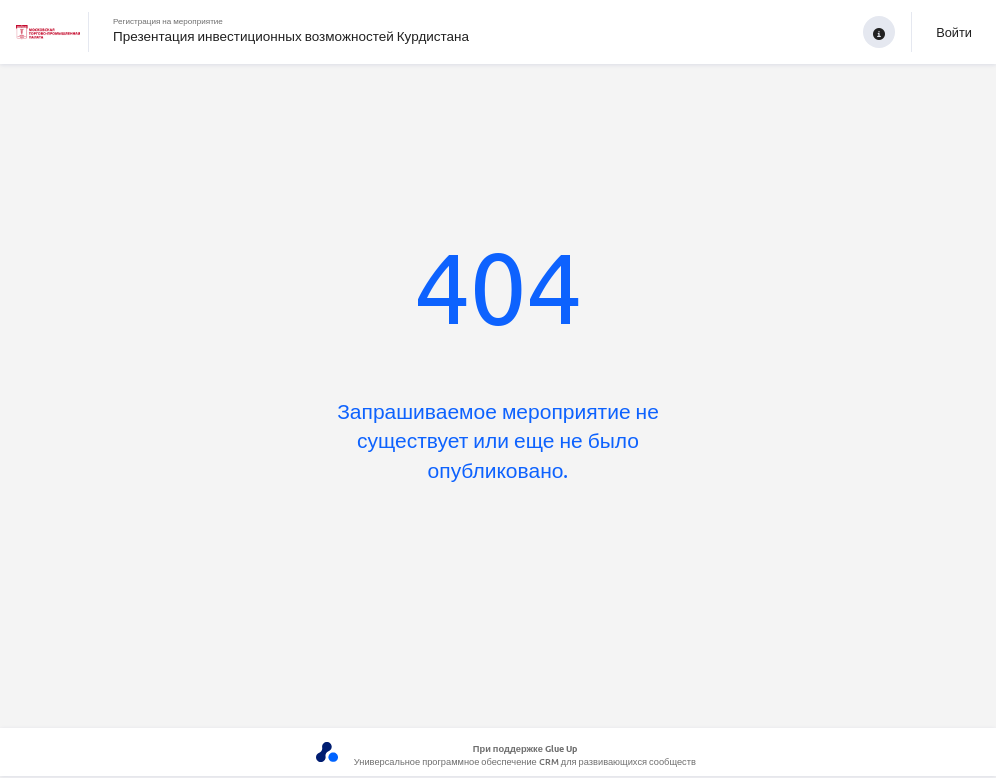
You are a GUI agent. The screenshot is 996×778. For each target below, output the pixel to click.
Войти (954, 31)
